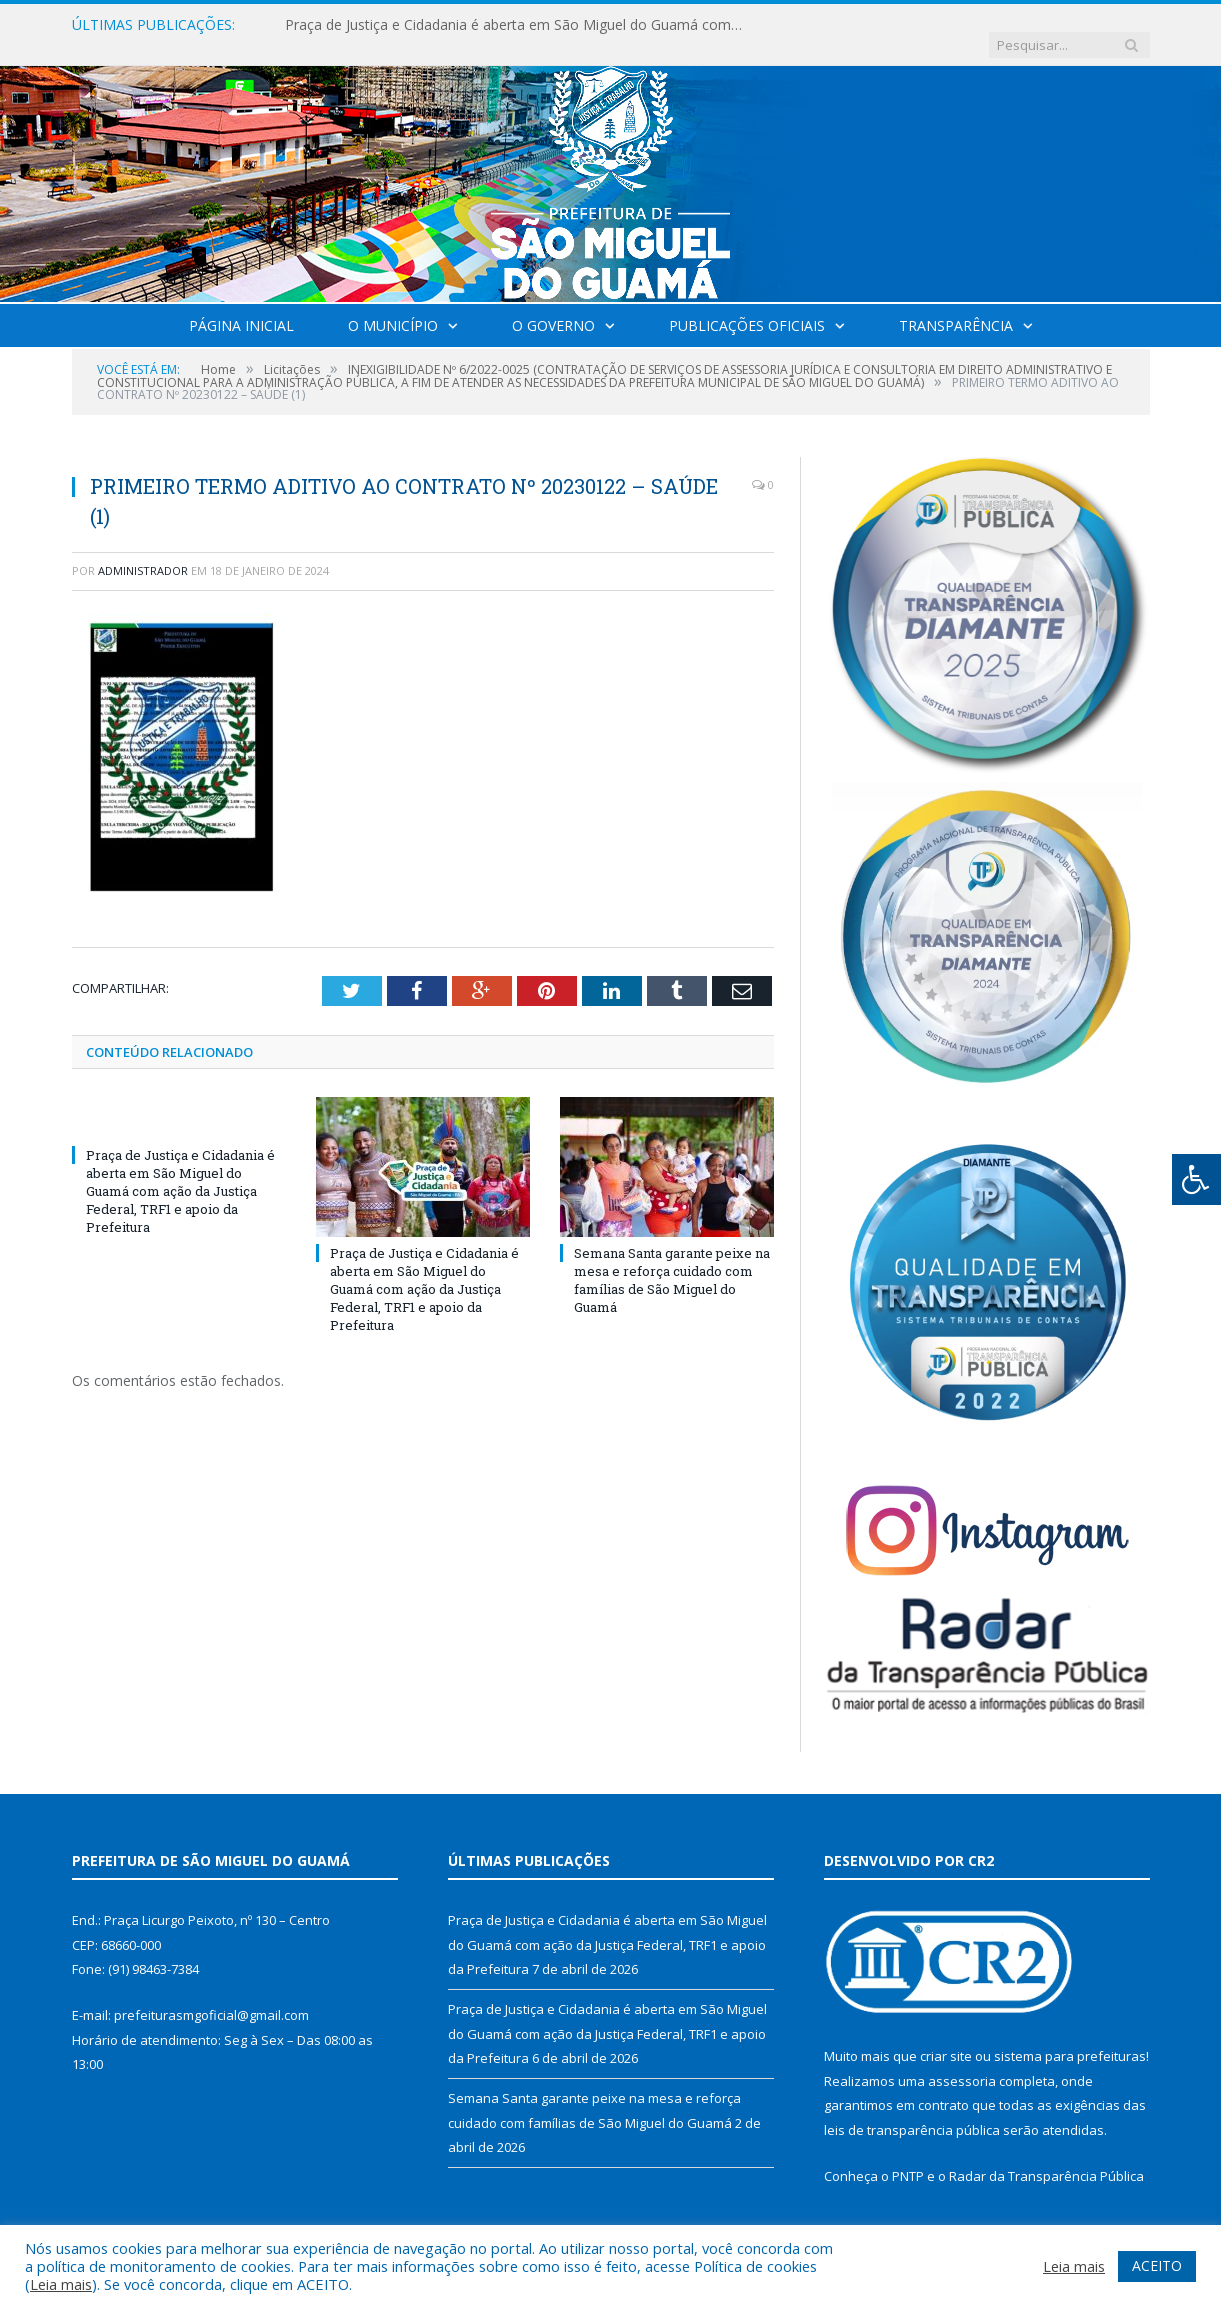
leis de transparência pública (912, 2110)
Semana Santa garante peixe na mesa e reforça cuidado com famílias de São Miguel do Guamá (672, 1259)
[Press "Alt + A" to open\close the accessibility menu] (1196, 1179)
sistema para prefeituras (1070, 2036)
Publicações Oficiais (747, 305)
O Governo (553, 305)
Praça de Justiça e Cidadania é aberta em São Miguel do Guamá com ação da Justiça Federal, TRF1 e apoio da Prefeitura (515, 25)
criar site (946, 2036)
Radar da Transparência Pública (1046, 2156)
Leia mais (61, 2284)
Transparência (956, 305)
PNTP (908, 2156)
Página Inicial (241, 305)
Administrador (143, 550)
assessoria (962, 2061)
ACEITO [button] (1157, 2265)
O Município (393, 305)
